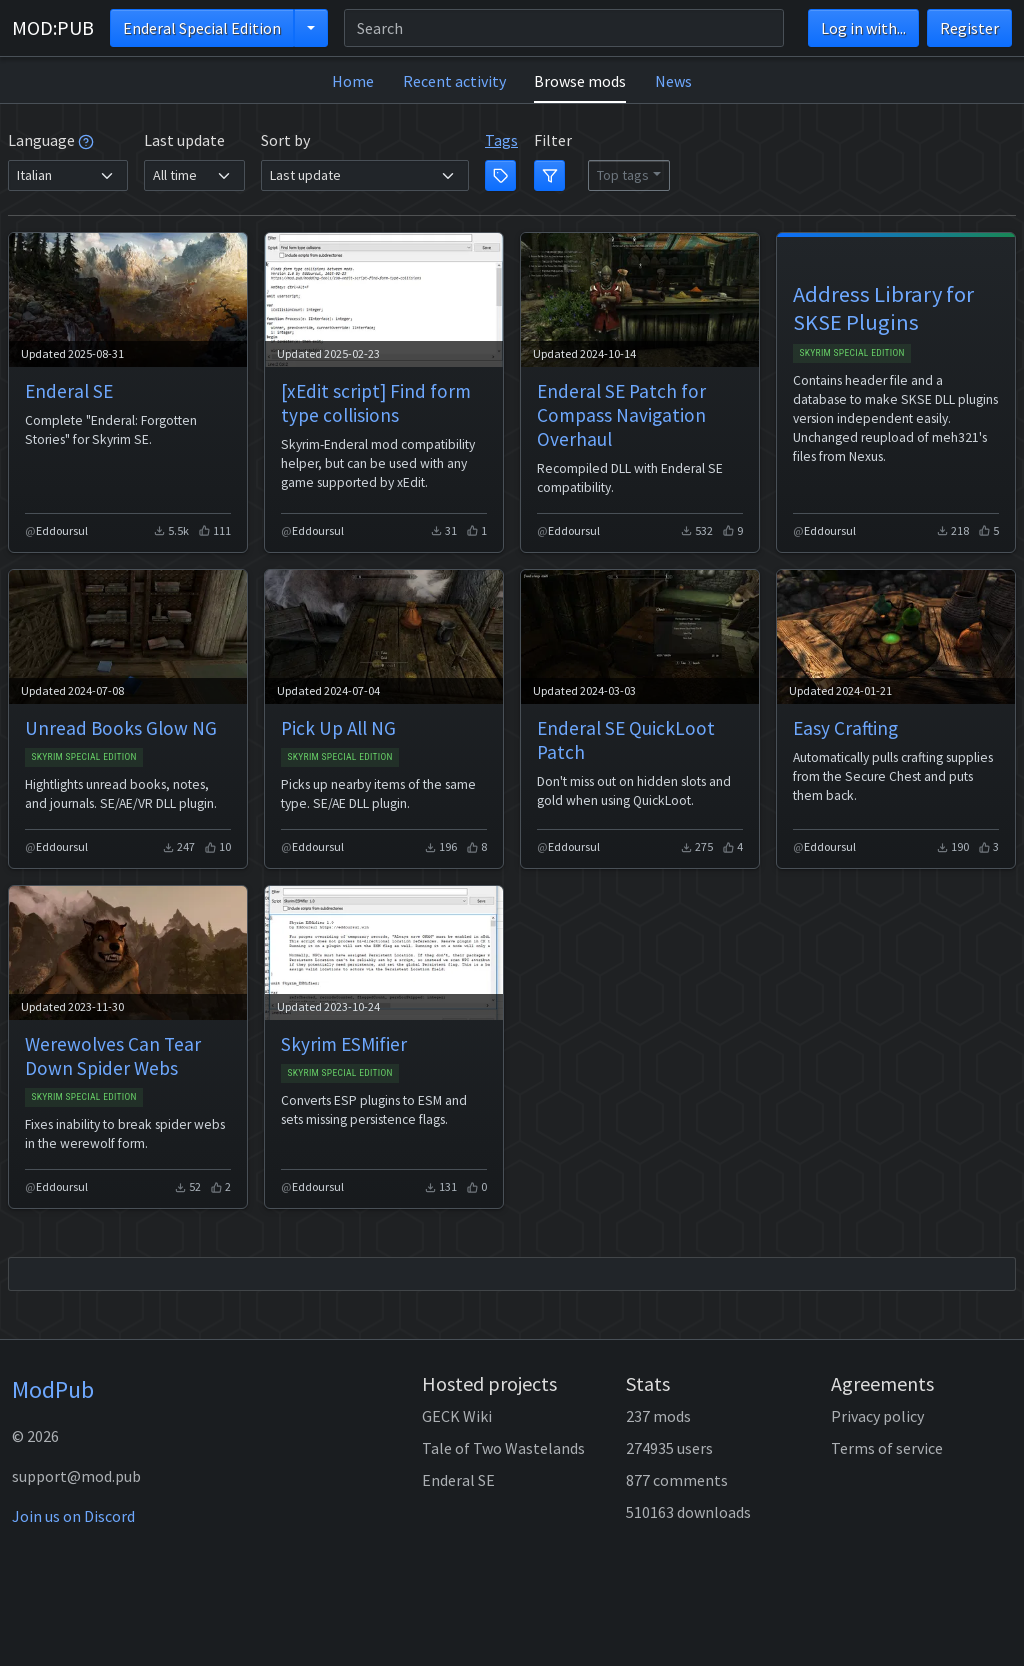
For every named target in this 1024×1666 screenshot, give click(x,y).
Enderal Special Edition (202, 28)
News (673, 81)
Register (969, 28)
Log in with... (863, 28)
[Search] (564, 28)
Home (353, 81)
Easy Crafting (845, 728)
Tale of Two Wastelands (503, 1448)
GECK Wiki (457, 1416)
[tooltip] (86, 140)
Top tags (623, 175)
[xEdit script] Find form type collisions (376, 403)
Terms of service (887, 1448)
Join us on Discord (73, 1516)
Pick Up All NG (338, 728)
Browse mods (580, 81)
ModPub (53, 1389)
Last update (184, 140)
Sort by (285, 140)
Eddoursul (62, 530)
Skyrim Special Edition (851, 352)
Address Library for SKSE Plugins (883, 308)
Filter (553, 140)
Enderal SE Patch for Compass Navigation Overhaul (621, 415)
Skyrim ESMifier (344, 1044)
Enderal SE (69, 391)
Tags (501, 140)
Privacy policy (877, 1416)
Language (51, 140)
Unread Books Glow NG (121, 728)
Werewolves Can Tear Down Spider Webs (113, 1056)
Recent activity (454, 81)
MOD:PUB (53, 27)
